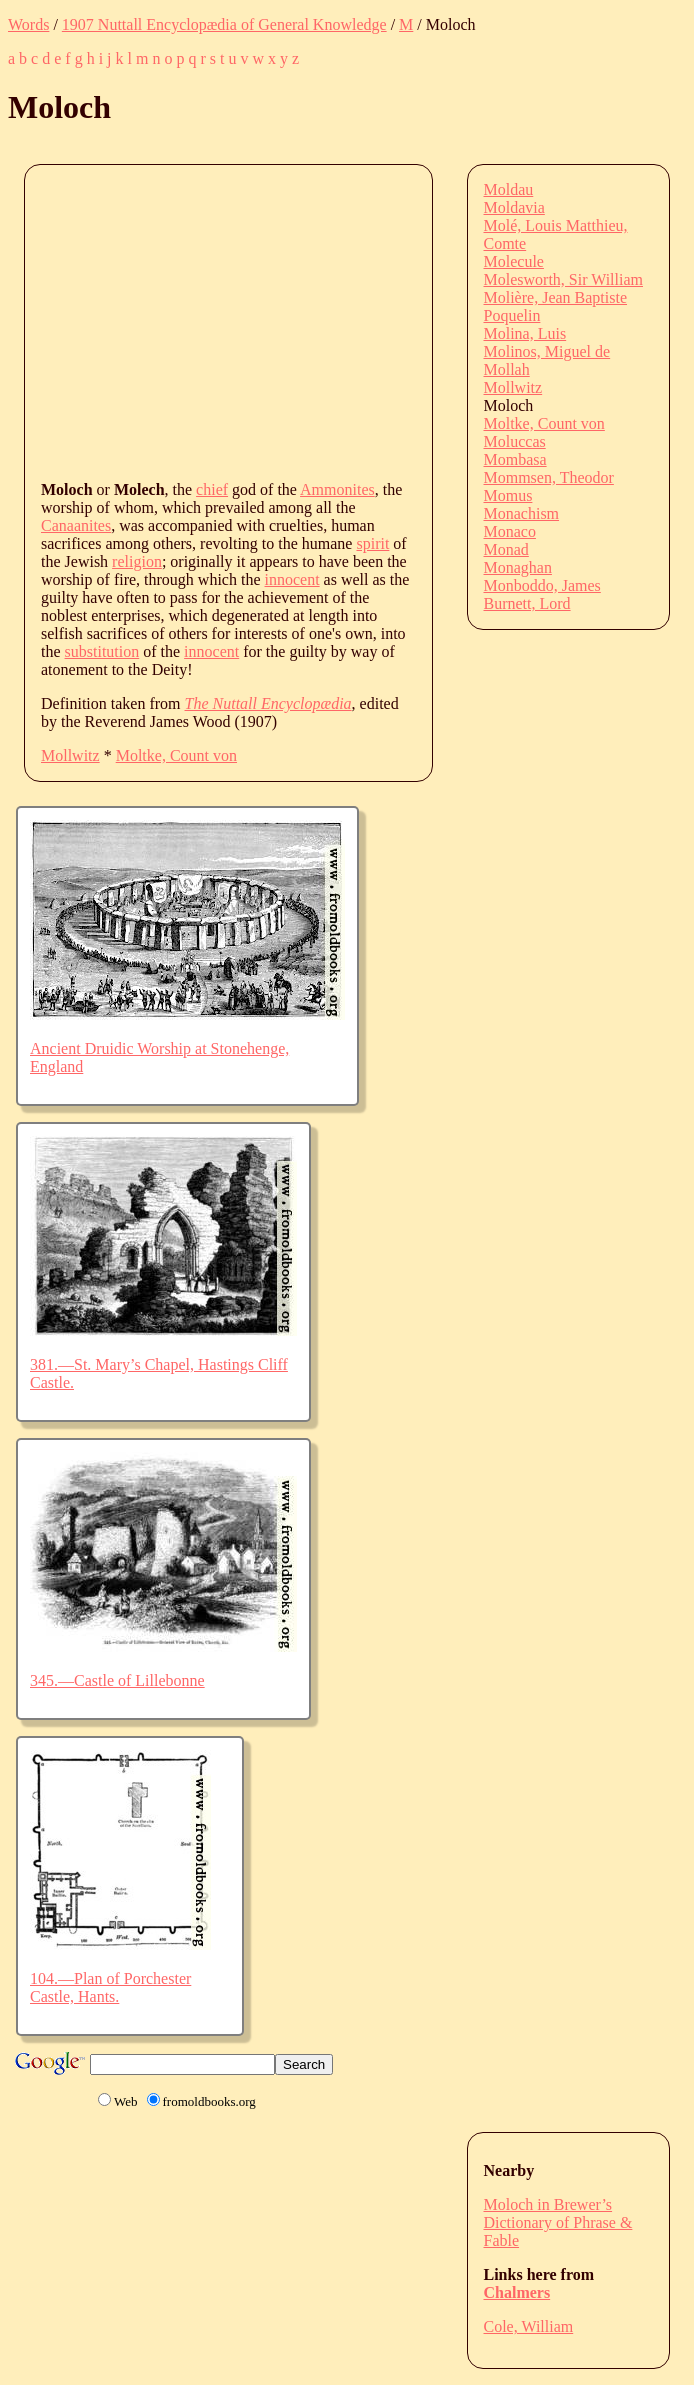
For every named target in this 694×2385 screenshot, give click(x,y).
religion (137, 561)
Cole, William (529, 2326)
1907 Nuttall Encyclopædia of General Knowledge (224, 24)
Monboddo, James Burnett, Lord (542, 594)
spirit (372, 543)
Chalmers (517, 2292)
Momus (508, 495)
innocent (292, 579)
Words (28, 24)
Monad (506, 549)
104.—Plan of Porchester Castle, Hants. (110, 1987)
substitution (102, 651)
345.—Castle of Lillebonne (117, 1680)
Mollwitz (70, 755)
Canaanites (76, 525)
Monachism (522, 513)
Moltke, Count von (176, 755)
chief (212, 489)
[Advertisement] (367, 321)
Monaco (510, 531)
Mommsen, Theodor (549, 477)
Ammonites (337, 489)
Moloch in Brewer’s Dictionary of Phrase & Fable (558, 2222)
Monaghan (518, 567)
